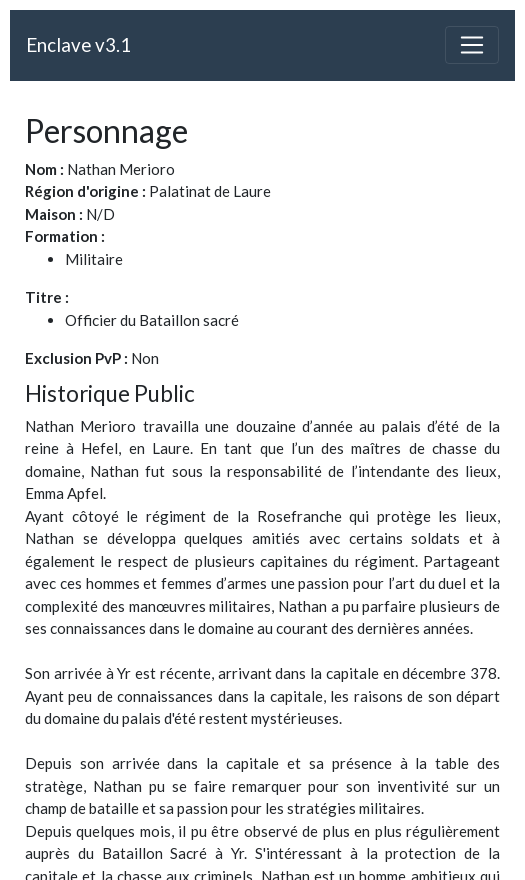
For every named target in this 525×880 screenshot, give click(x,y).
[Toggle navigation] (472, 45)
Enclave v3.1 (78, 44)
